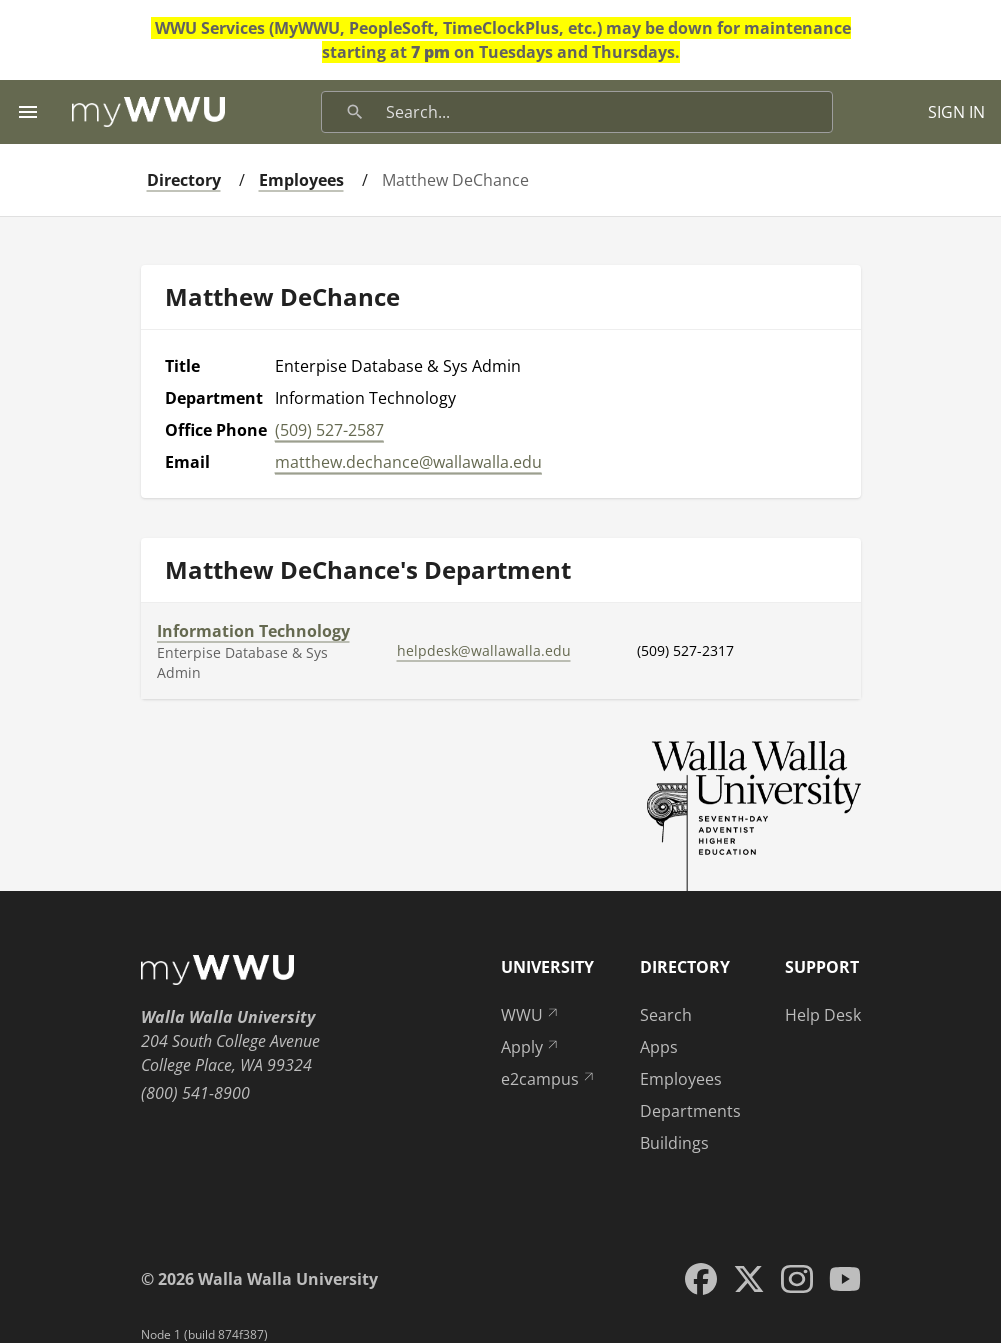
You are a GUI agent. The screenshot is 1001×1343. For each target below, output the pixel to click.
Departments (690, 1111)
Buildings (674, 1143)
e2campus (549, 1079)
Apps (659, 1047)
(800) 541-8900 (195, 1093)
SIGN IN (956, 112)
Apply (531, 1047)
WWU (531, 1015)
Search (666, 1015)
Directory (184, 180)
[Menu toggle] (28, 112)
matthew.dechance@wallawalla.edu (408, 462)
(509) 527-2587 (329, 430)
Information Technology (253, 631)
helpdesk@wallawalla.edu (484, 650)
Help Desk (823, 1015)
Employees (301, 180)
